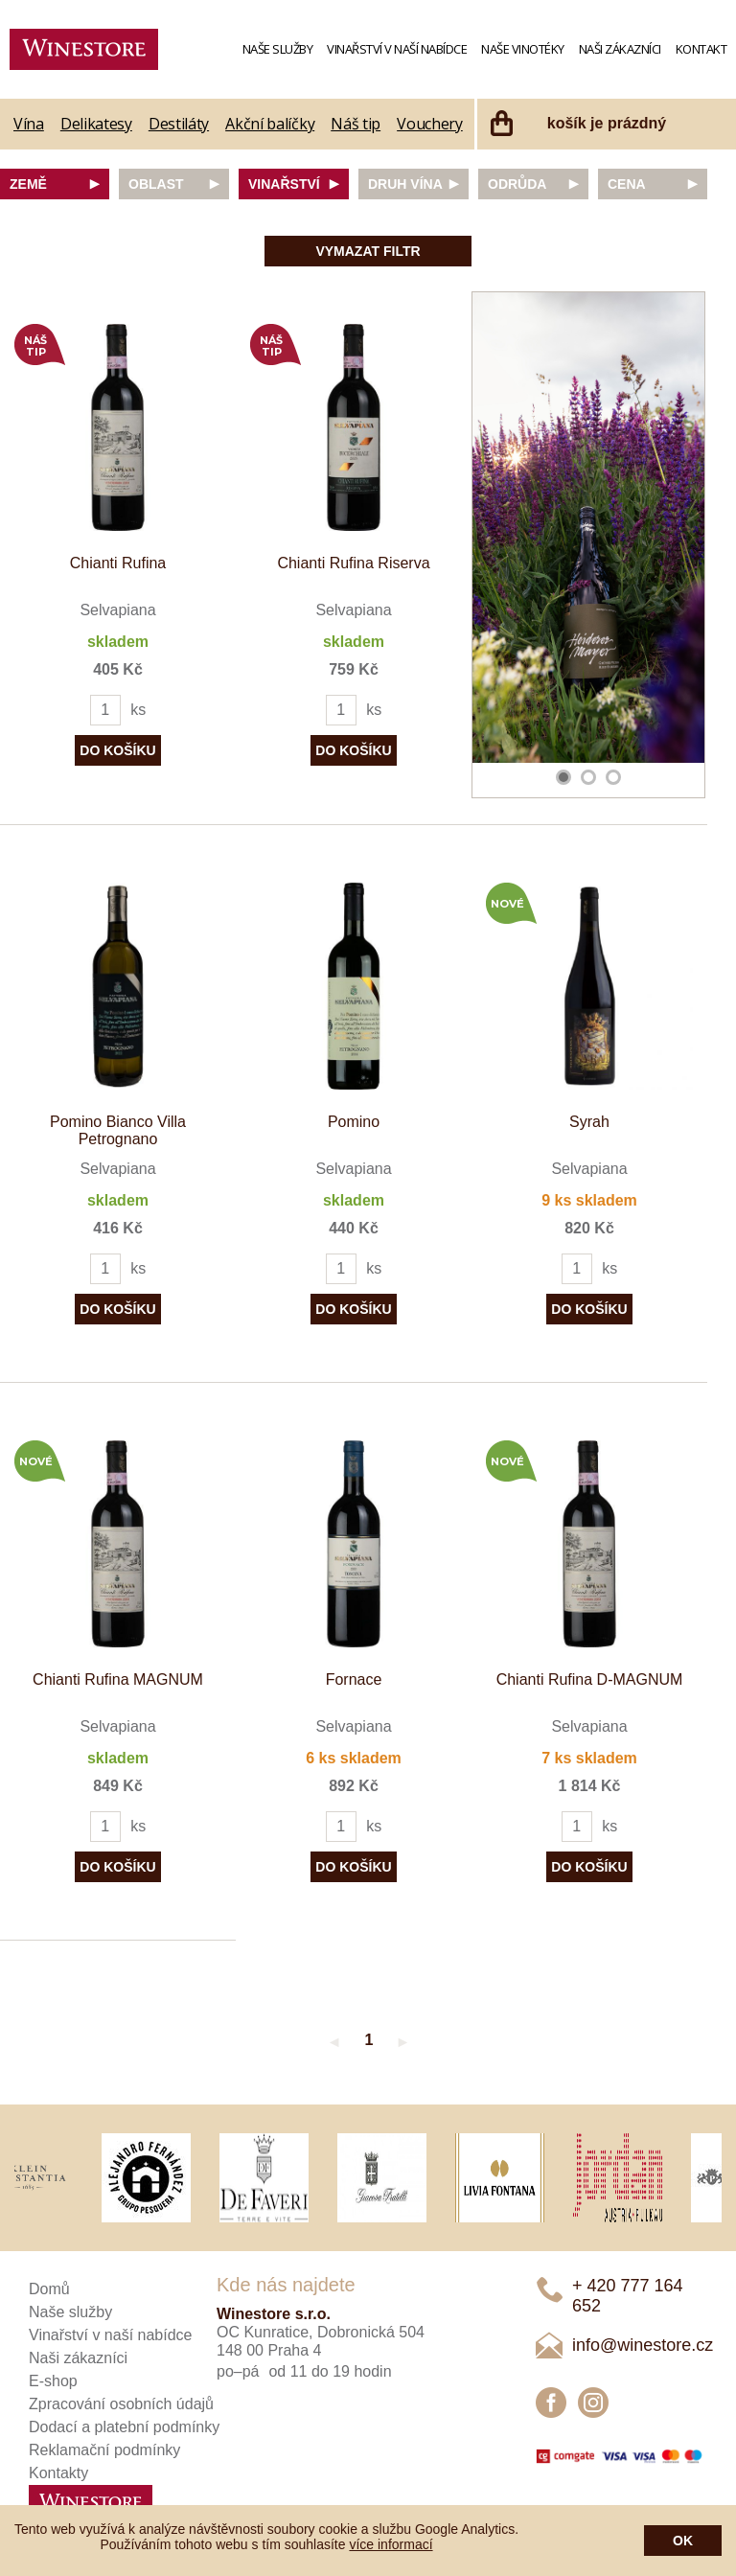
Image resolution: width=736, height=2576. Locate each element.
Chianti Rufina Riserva (353, 563)
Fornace (354, 1679)
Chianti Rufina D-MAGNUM (589, 1679)
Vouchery (430, 123)
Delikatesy (96, 123)
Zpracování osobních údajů (121, 2404)
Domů (49, 2289)
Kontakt (701, 49)
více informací (390, 2544)
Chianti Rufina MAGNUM (118, 1679)
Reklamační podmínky (104, 2450)
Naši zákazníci (620, 49)
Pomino (354, 1122)
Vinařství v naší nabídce (397, 49)
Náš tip (355, 123)
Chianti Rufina (118, 563)
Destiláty (179, 123)
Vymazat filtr (367, 251)
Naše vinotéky (522, 49)
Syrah (589, 1122)
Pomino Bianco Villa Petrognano (118, 1130)
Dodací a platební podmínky (124, 2427)
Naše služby (277, 49)
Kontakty (58, 2473)
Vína (28, 123)
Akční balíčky (269, 123)
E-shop (53, 2381)
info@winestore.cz (642, 2345)
